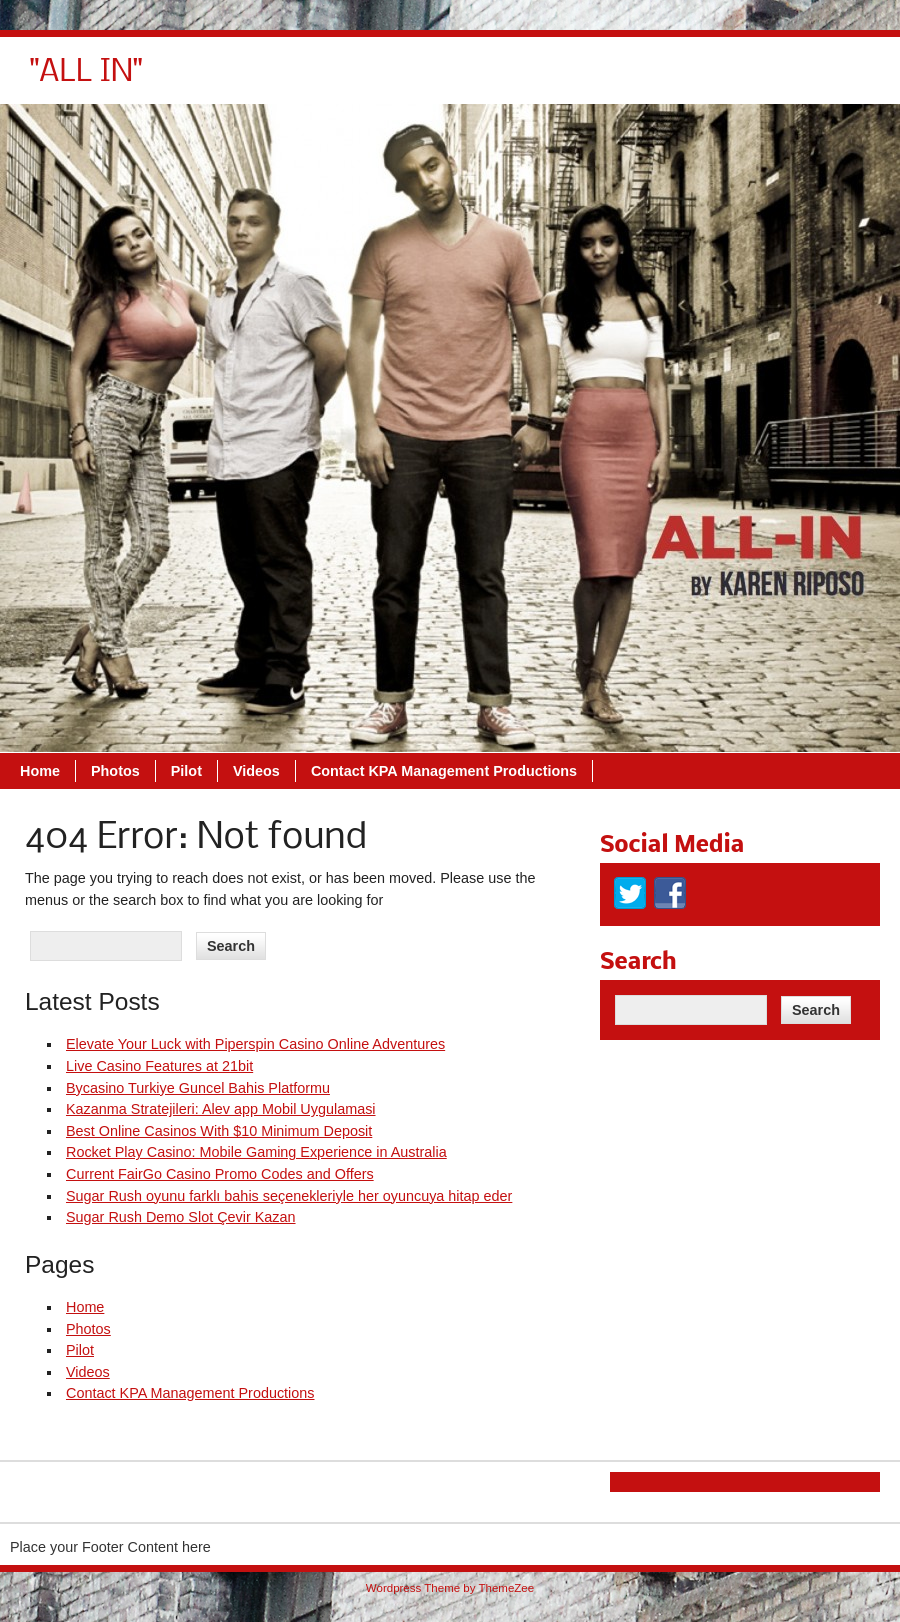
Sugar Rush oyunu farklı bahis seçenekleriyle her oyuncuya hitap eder (289, 1196)
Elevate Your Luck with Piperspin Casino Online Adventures (255, 1044)
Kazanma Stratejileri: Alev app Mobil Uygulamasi (221, 1109)
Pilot (468, 80)
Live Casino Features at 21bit (159, 1066)
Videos (538, 80)
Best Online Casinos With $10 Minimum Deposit (219, 1131)
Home (322, 80)
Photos (397, 80)
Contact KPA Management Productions (726, 80)
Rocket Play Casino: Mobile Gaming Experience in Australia (256, 1152)
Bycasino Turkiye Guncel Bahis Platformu (198, 1088)
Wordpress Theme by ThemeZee (450, 1588)
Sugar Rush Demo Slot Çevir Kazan (181, 1217)
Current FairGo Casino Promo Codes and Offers (220, 1174)
